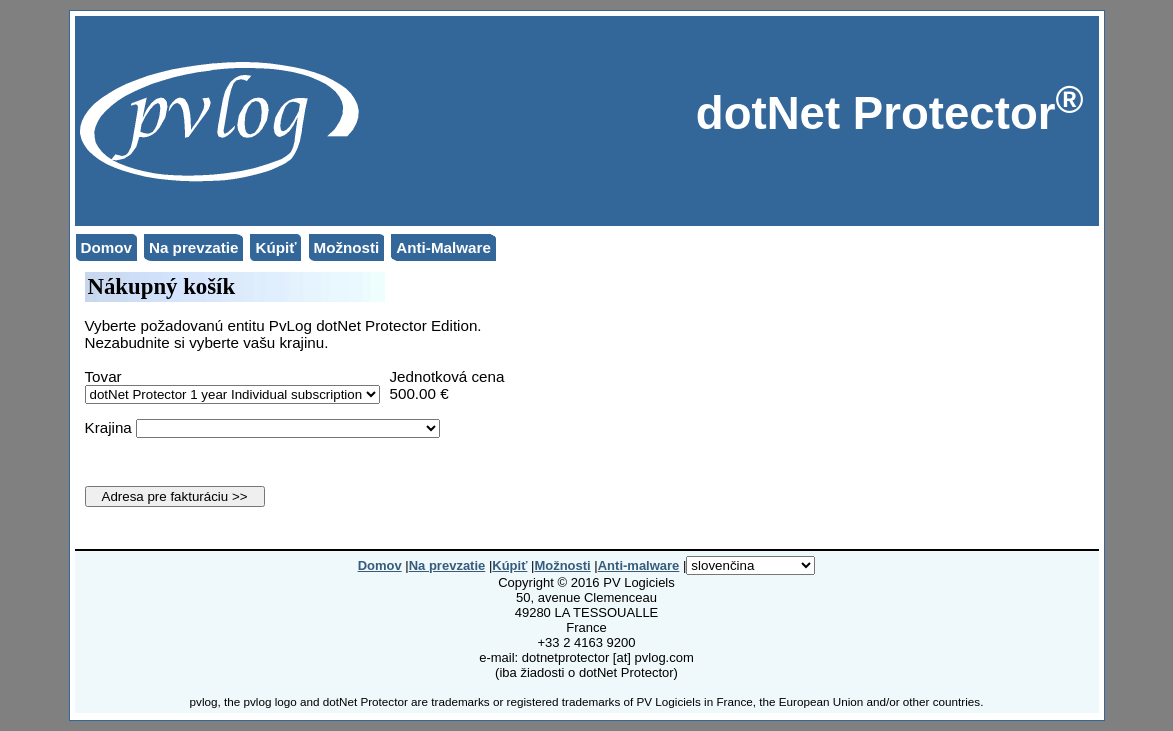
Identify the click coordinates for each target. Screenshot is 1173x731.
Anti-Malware (443, 247)
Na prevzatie (193, 247)
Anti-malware (639, 565)
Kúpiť (275, 247)
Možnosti (347, 247)
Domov (106, 247)
